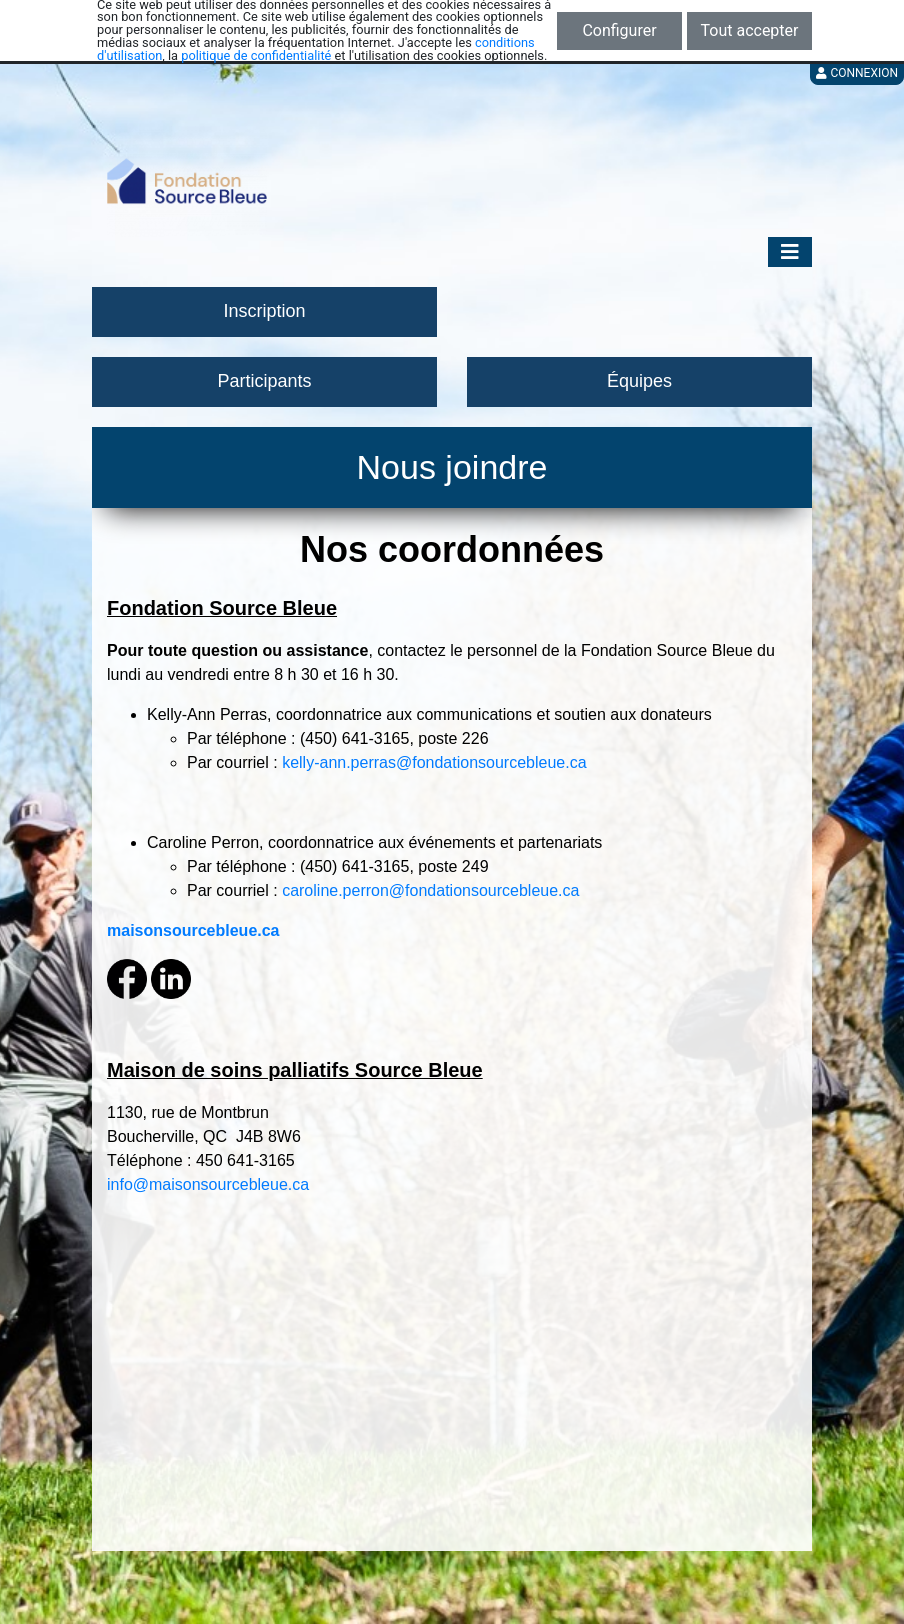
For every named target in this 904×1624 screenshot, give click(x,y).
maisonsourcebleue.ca (193, 930)
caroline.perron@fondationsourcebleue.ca (430, 890)
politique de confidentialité (256, 55)
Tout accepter (750, 30)
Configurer (619, 30)
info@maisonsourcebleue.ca (208, 1184)
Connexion (857, 73)
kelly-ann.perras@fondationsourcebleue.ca (434, 762)
